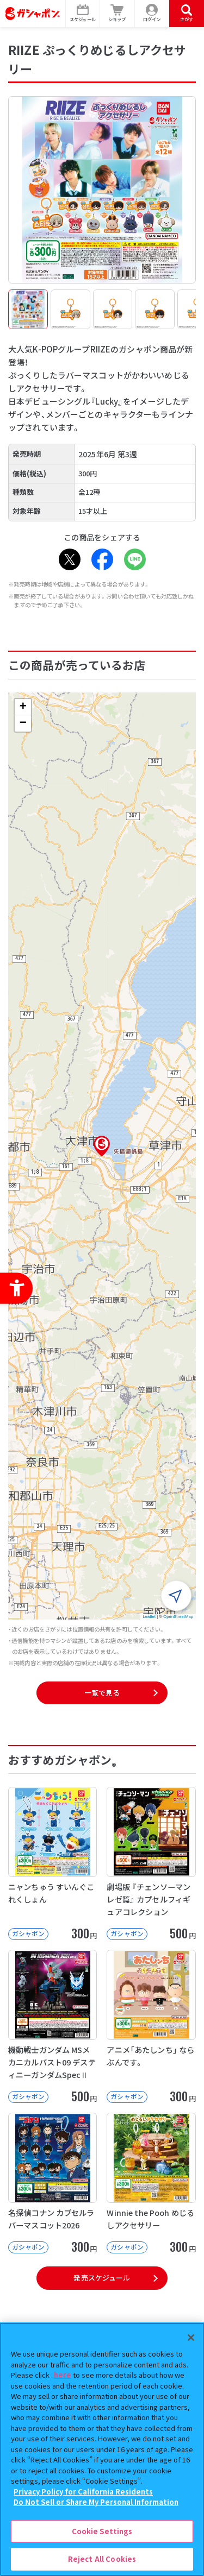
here (62, 2375)
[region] (102, 2449)
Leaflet (149, 1616)
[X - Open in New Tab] (70, 559)
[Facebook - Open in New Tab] (102, 559)
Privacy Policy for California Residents (83, 2491)
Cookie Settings (102, 2531)
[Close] (191, 2338)
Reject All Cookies (102, 2559)
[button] (102, 1146)
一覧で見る (102, 1692)
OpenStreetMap (178, 1616)
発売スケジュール (101, 2277)
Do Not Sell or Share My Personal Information (96, 2502)
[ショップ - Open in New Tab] (117, 13)
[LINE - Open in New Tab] (135, 559)
